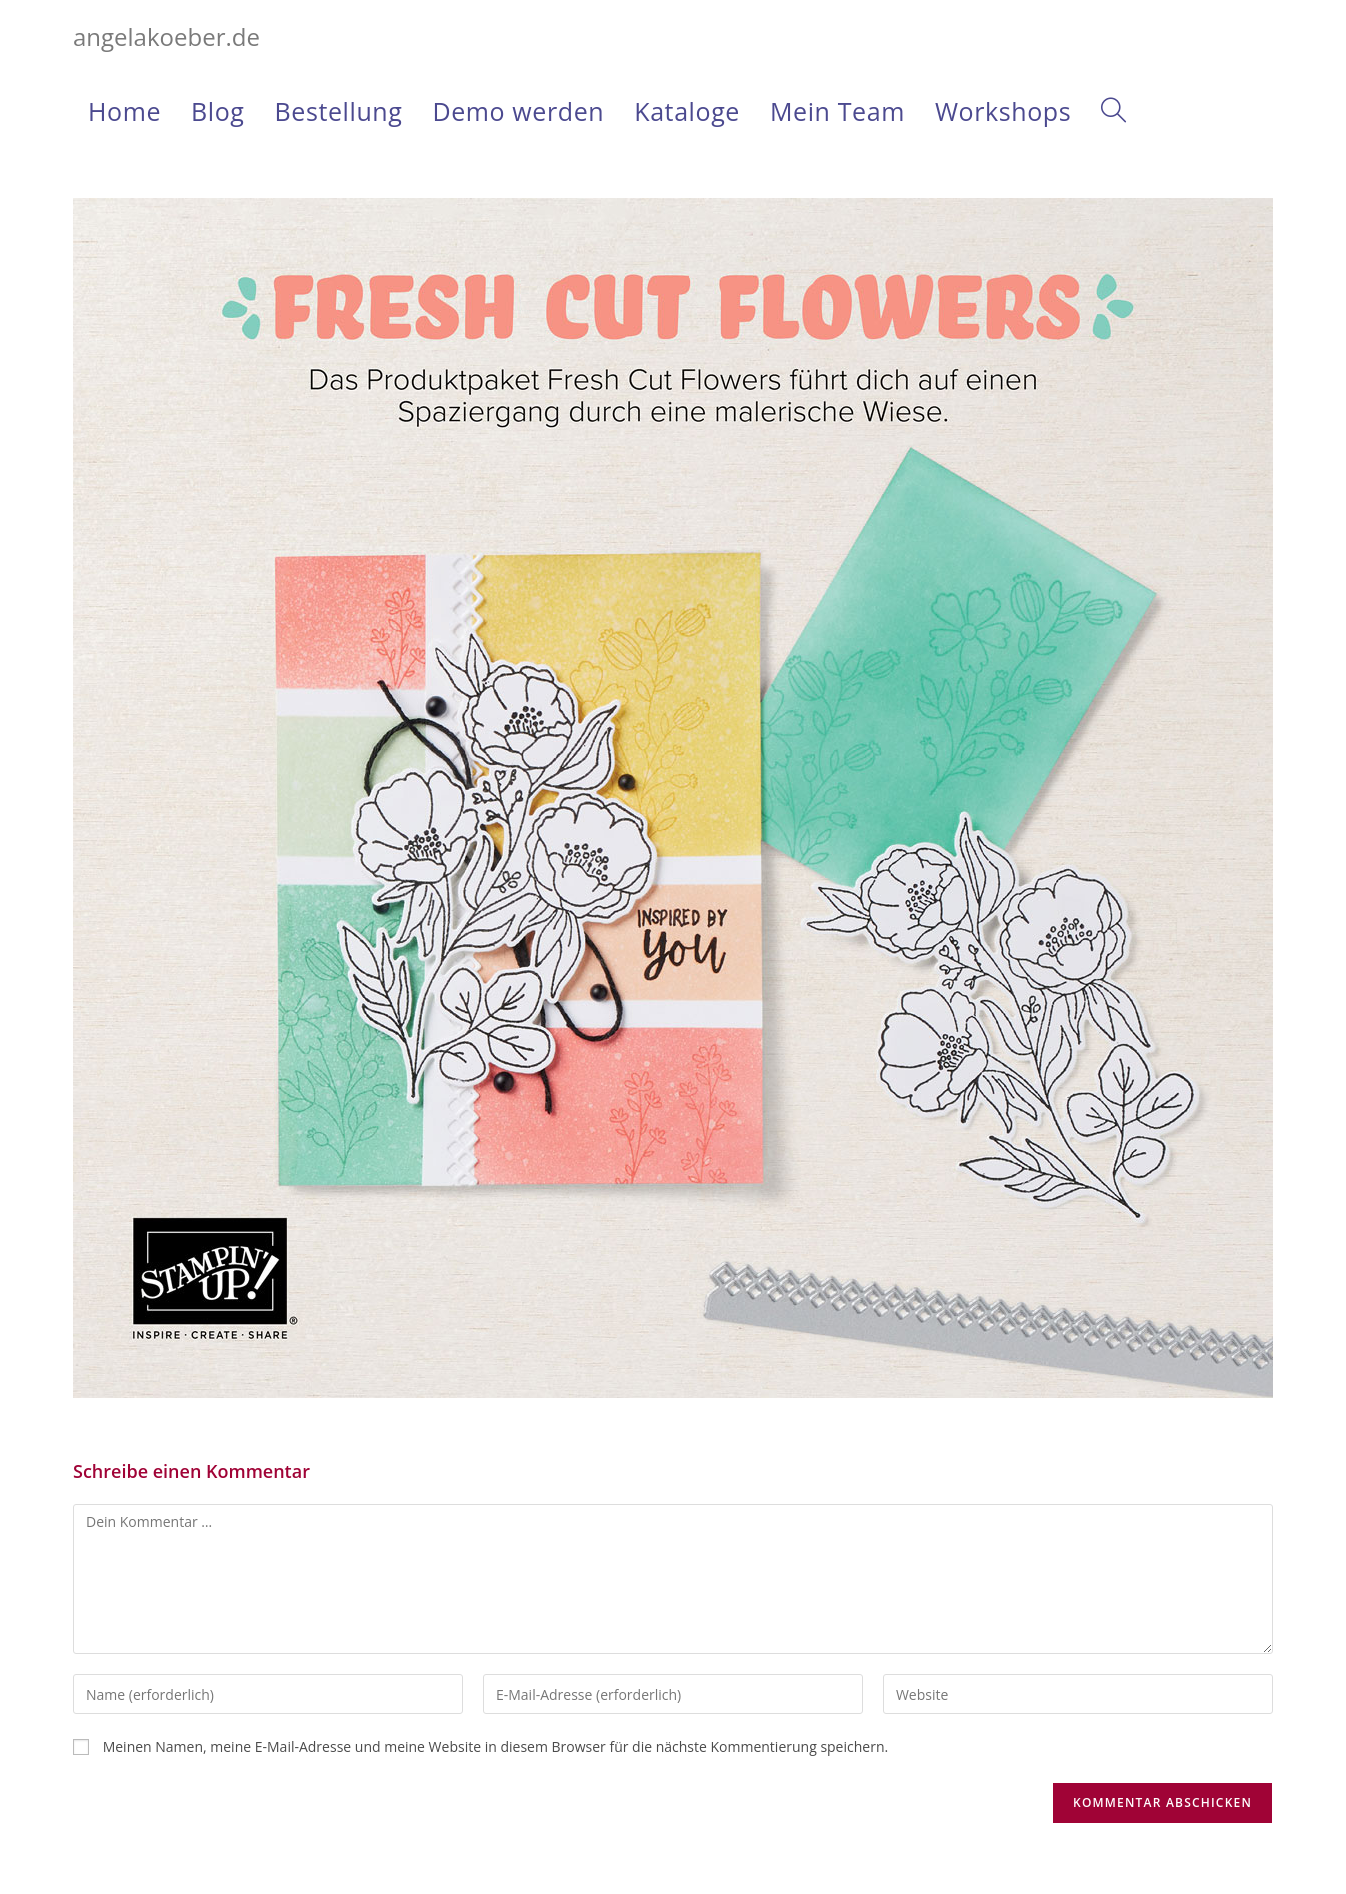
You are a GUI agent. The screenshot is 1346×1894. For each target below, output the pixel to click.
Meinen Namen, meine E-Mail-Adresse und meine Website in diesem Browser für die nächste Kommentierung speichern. (496, 1746)
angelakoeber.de (166, 36)
